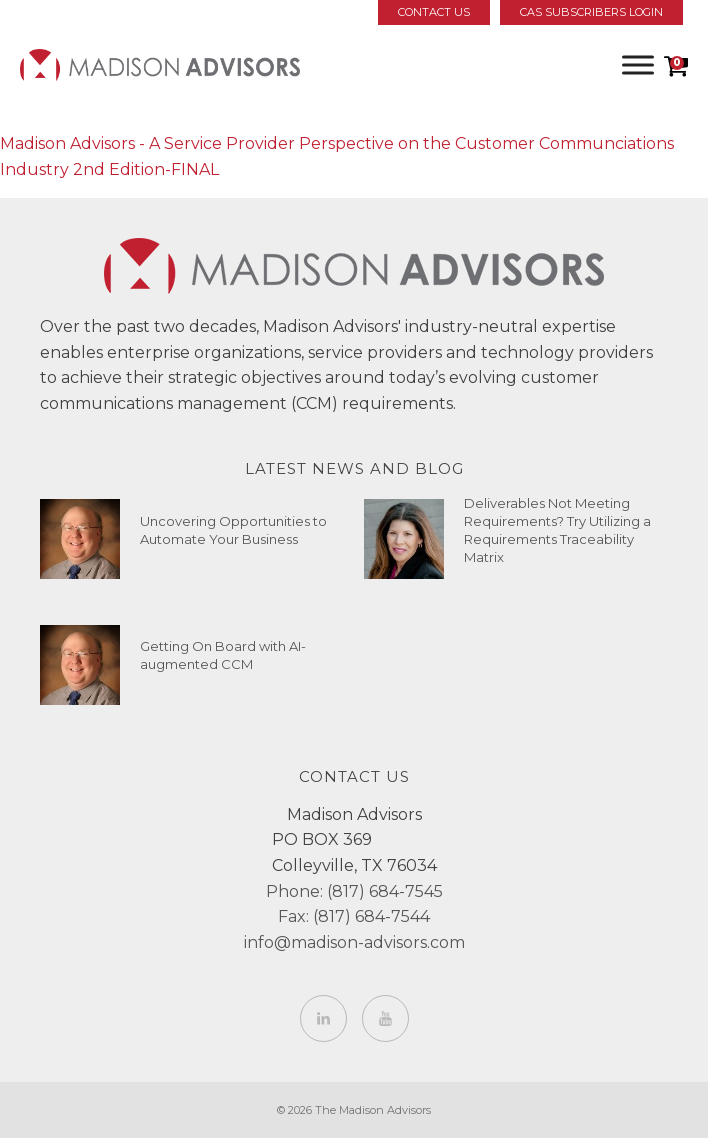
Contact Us (434, 12)
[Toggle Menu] (638, 64)
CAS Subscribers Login (591, 12)
